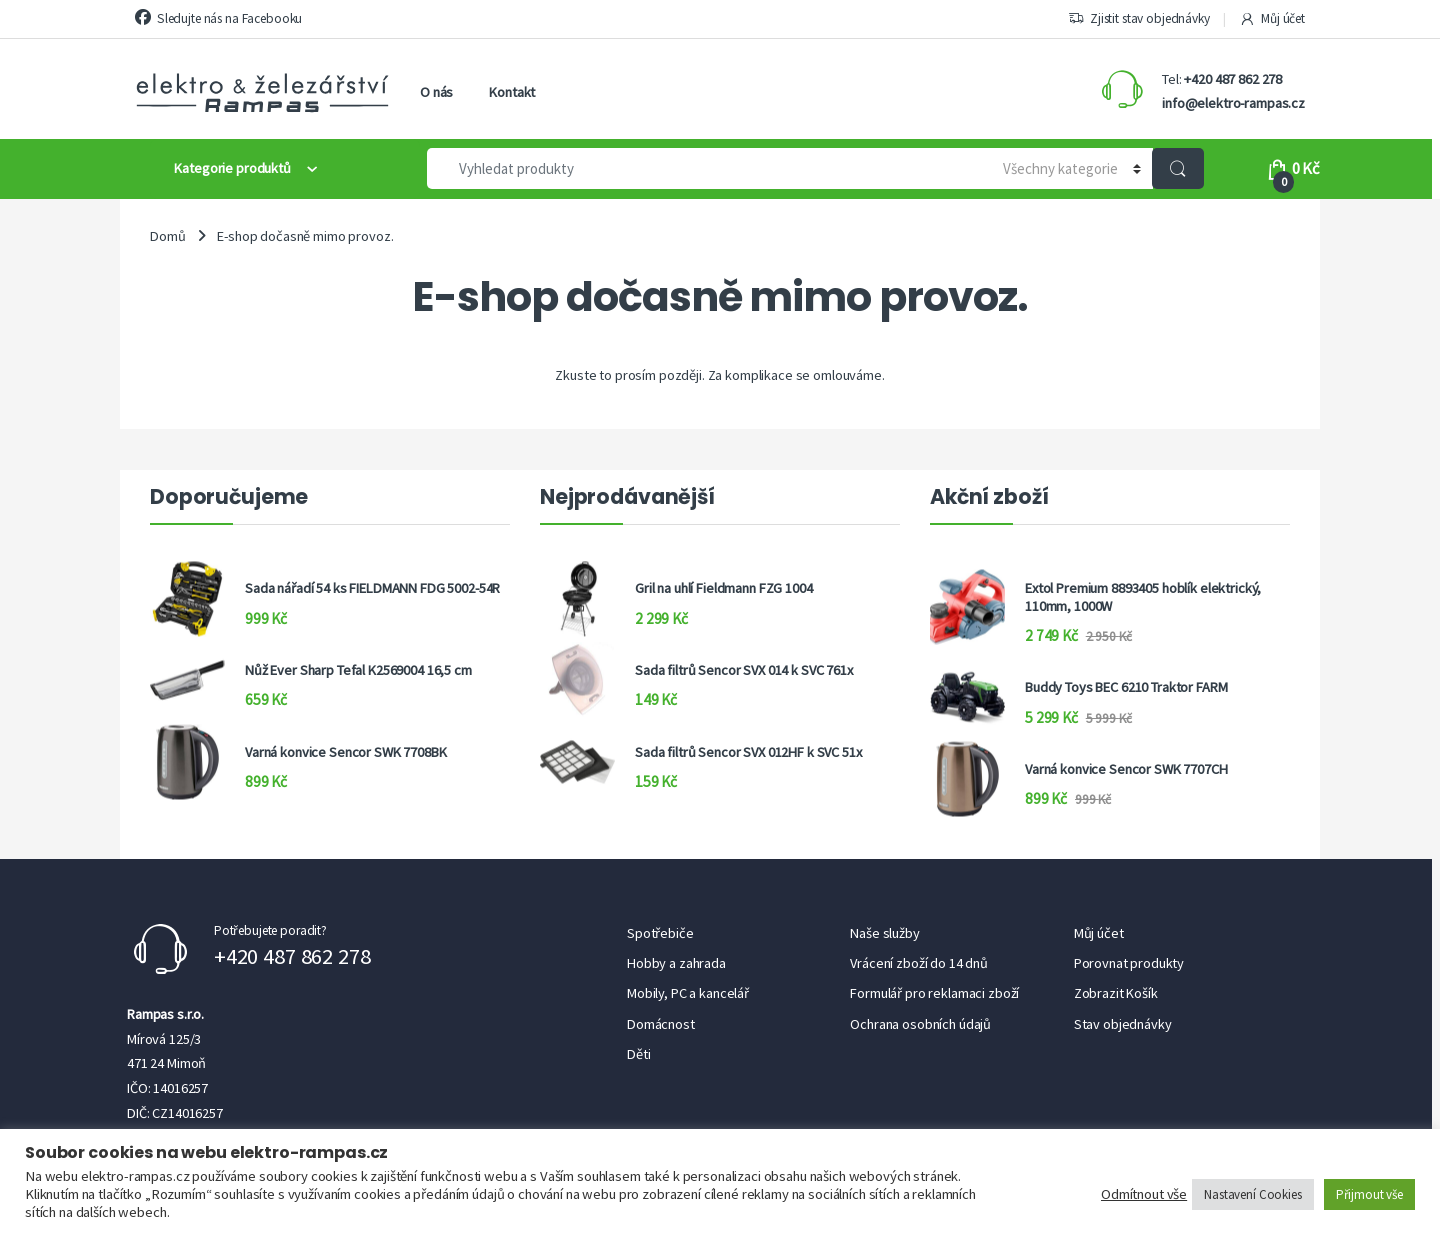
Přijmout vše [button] (1369, 1194)
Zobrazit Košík (1116, 993)
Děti (638, 1054)
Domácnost (661, 1024)
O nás (436, 92)
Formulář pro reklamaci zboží (934, 993)
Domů (167, 236)
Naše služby (884, 933)
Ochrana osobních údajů (920, 1024)
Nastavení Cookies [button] (1253, 1194)
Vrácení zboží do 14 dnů (919, 963)
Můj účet (1272, 19)
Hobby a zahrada (676, 963)
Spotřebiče (660, 933)
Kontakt (512, 92)
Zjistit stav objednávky (1139, 19)
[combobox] (700, 168)
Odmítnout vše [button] (1144, 1194)
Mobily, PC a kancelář (688, 993)
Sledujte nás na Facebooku (218, 18)
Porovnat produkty (1129, 963)
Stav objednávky (1123, 1024)
